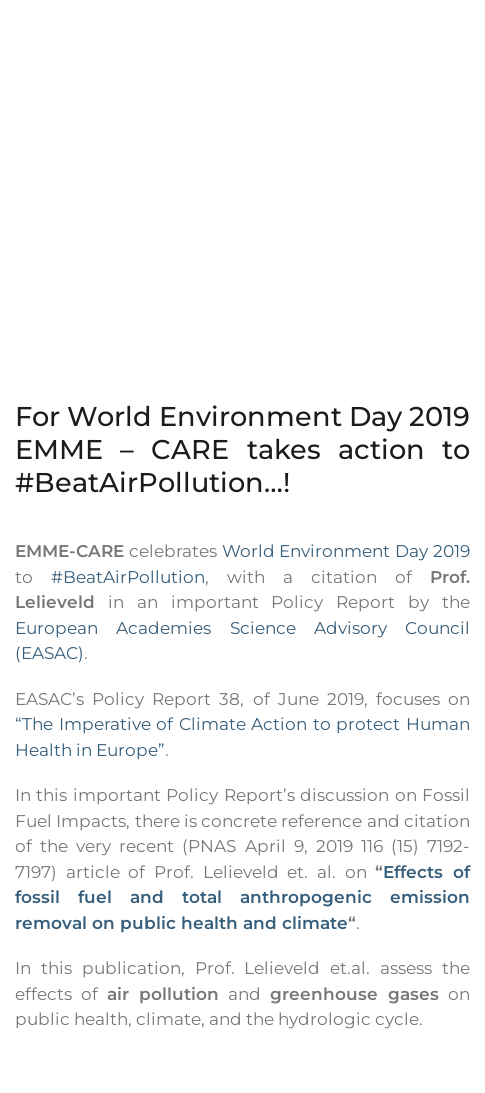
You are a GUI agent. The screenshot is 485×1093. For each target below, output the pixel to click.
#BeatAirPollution (128, 577)
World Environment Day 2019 (346, 551)
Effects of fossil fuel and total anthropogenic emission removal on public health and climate (242, 897)
